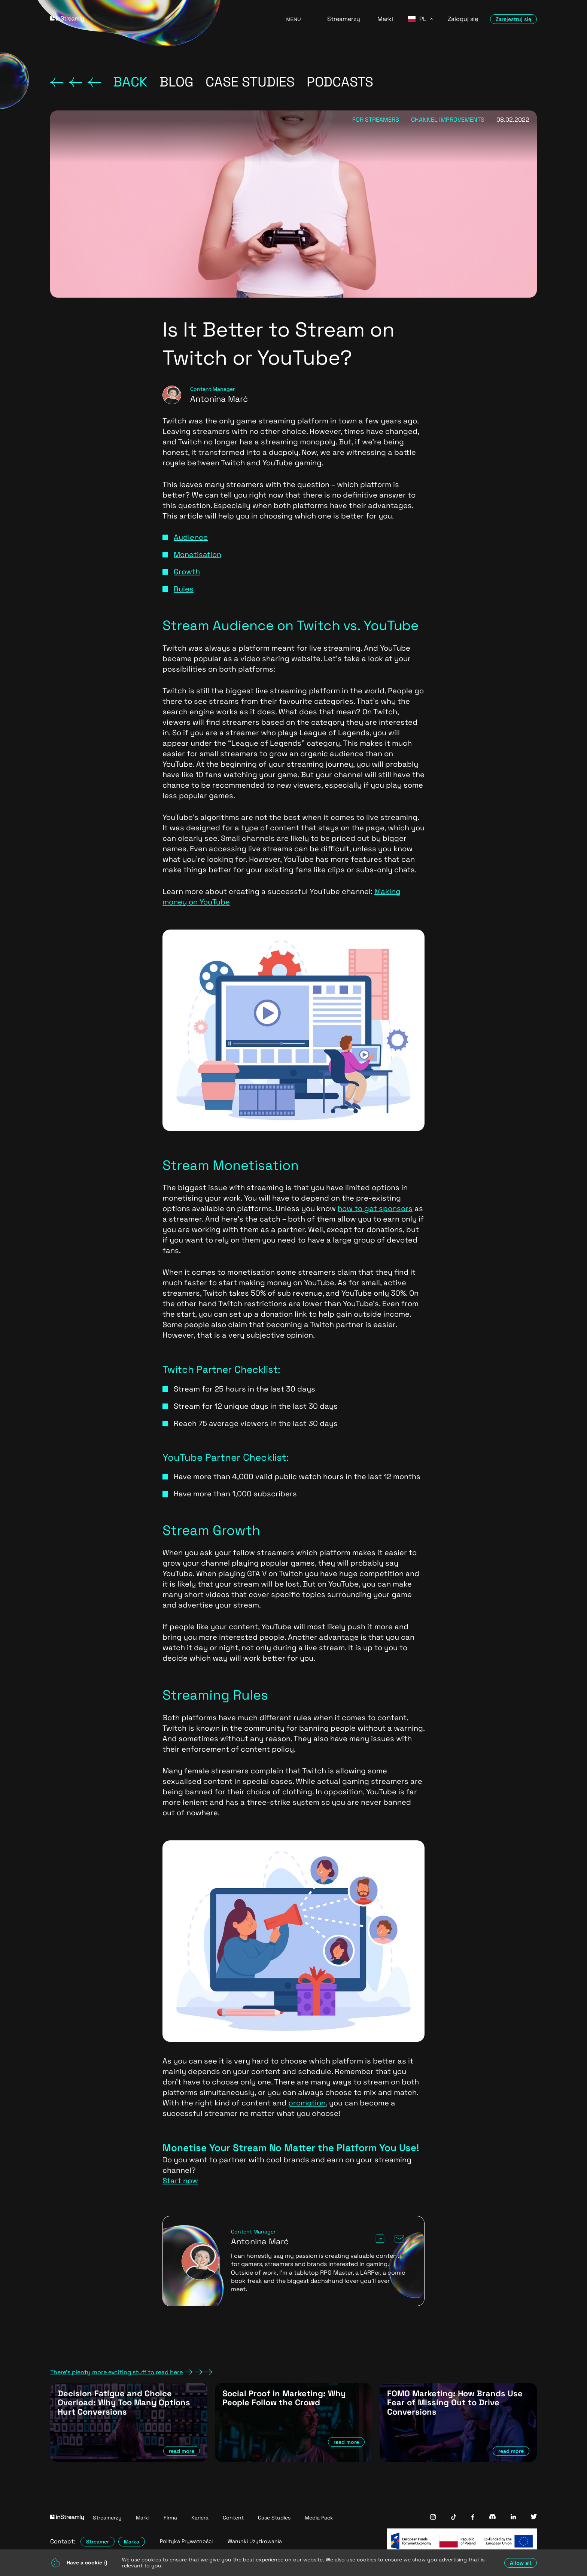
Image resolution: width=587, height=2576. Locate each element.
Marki (385, 19)
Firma (170, 2517)
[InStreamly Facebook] (472, 2518)
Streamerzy (343, 19)
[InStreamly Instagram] (433, 2518)
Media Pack (319, 2517)
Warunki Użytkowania (255, 2541)
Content (233, 2517)
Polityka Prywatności (186, 2541)
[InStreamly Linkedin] (513, 2517)
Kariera (200, 2517)
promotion (307, 2103)
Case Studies (274, 2517)
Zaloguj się (463, 19)
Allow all (520, 2563)
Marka (131, 2541)
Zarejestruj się (513, 19)
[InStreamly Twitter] (534, 2517)
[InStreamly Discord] (492, 2517)
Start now (180, 2181)
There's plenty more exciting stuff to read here (131, 2372)
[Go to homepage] (158, 19)
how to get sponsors (375, 1208)
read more (181, 2451)
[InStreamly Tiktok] (453, 2518)
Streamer (97, 2541)
